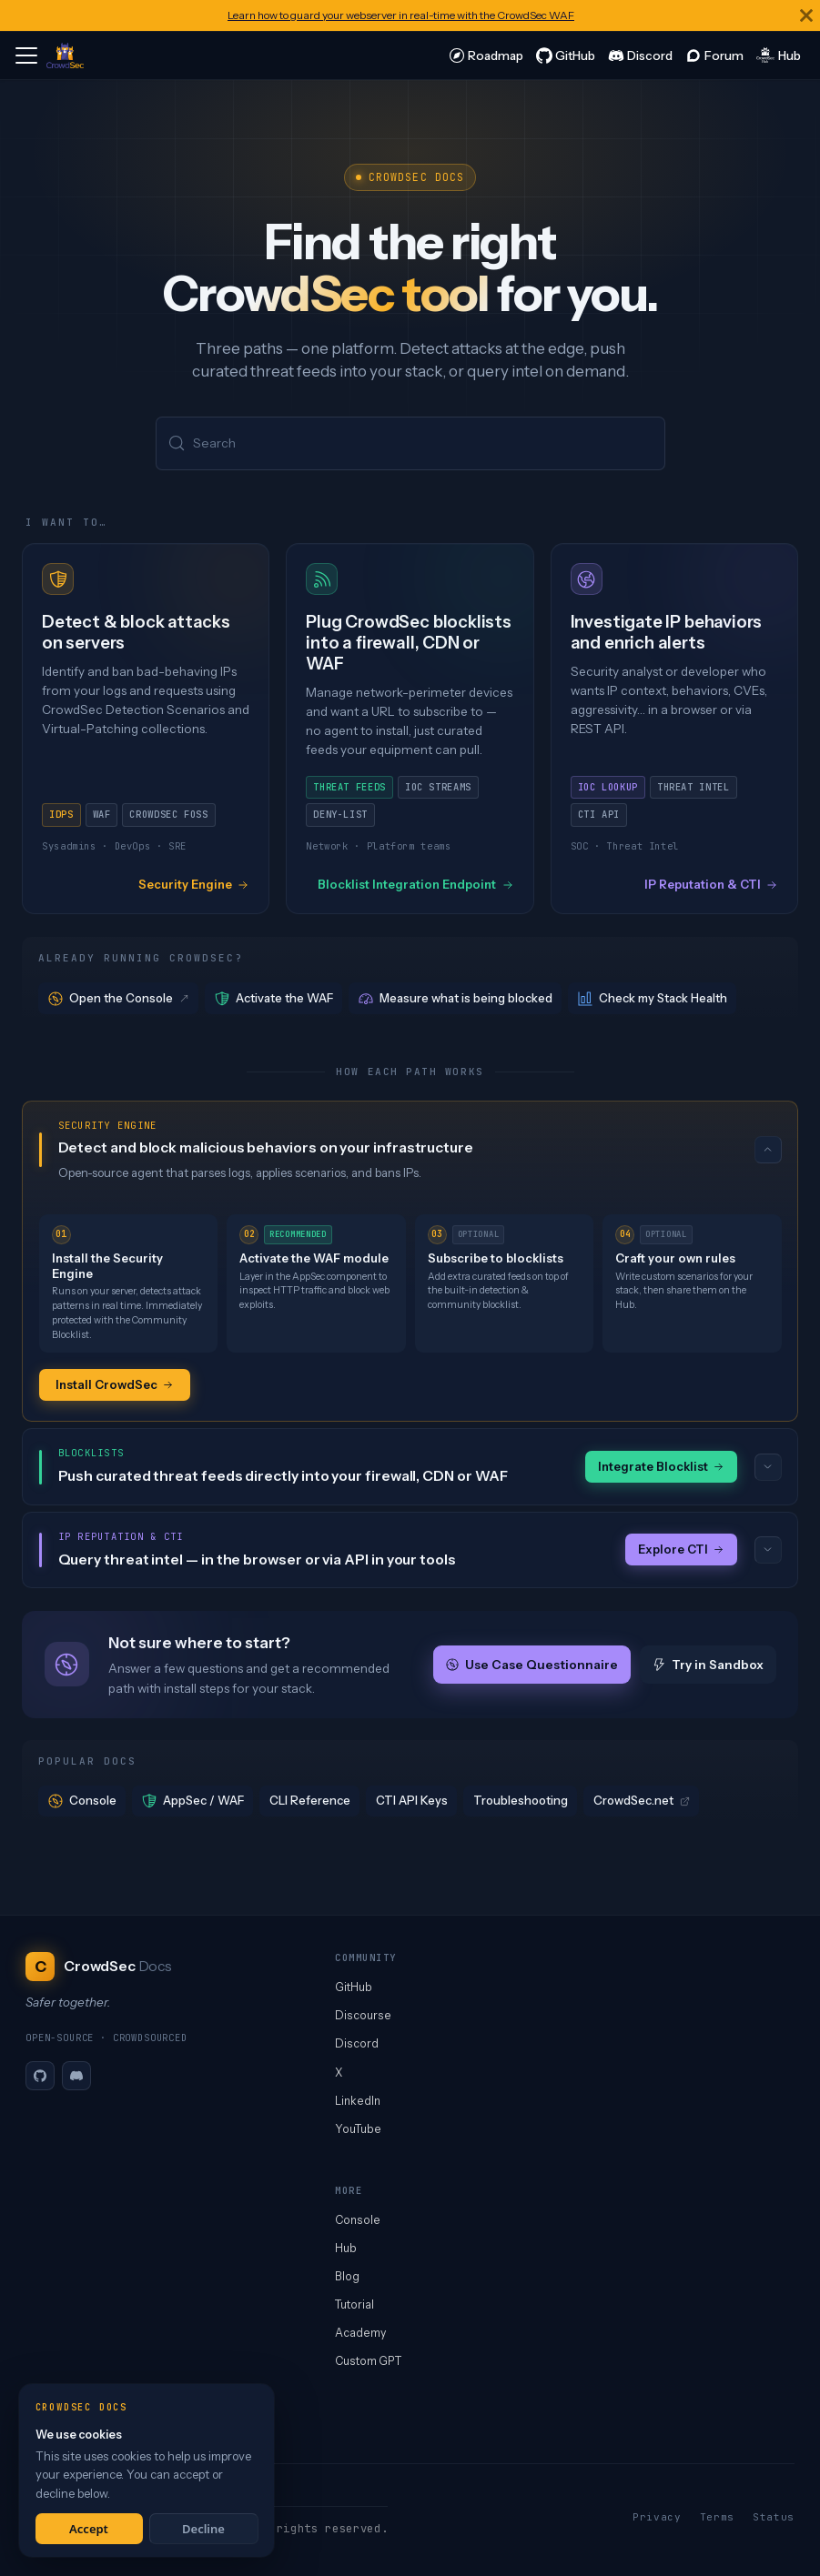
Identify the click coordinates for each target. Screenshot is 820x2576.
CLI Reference (309, 1800)
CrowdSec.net (641, 1800)
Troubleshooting (520, 1800)
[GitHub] (40, 2075)
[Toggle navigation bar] (26, 55)
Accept (88, 2529)
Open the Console (119, 998)
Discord (357, 2043)
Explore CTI (681, 1549)
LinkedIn (357, 2101)
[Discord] (76, 2075)
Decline (203, 2529)
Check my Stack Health (652, 998)
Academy (360, 2333)
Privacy (657, 2517)
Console (82, 1800)
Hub (346, 2248)
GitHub (353, 1987)
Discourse (363, 2015)
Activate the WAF (274, 998)
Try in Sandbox (708, 1664)
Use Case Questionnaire (532, 1664)
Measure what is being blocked (455, 998)
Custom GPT (368, 2361)
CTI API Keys (412, 1800)
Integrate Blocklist (661, 1466)
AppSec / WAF (193, 1800)
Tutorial (354, 2304)
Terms (717, 2517)
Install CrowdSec (115, 1384)
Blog (347, 2276)
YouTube (358, 2129)
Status (774, 2517)
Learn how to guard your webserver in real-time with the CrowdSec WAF (401, 15)
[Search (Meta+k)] (410, 443)
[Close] (806, 15)
